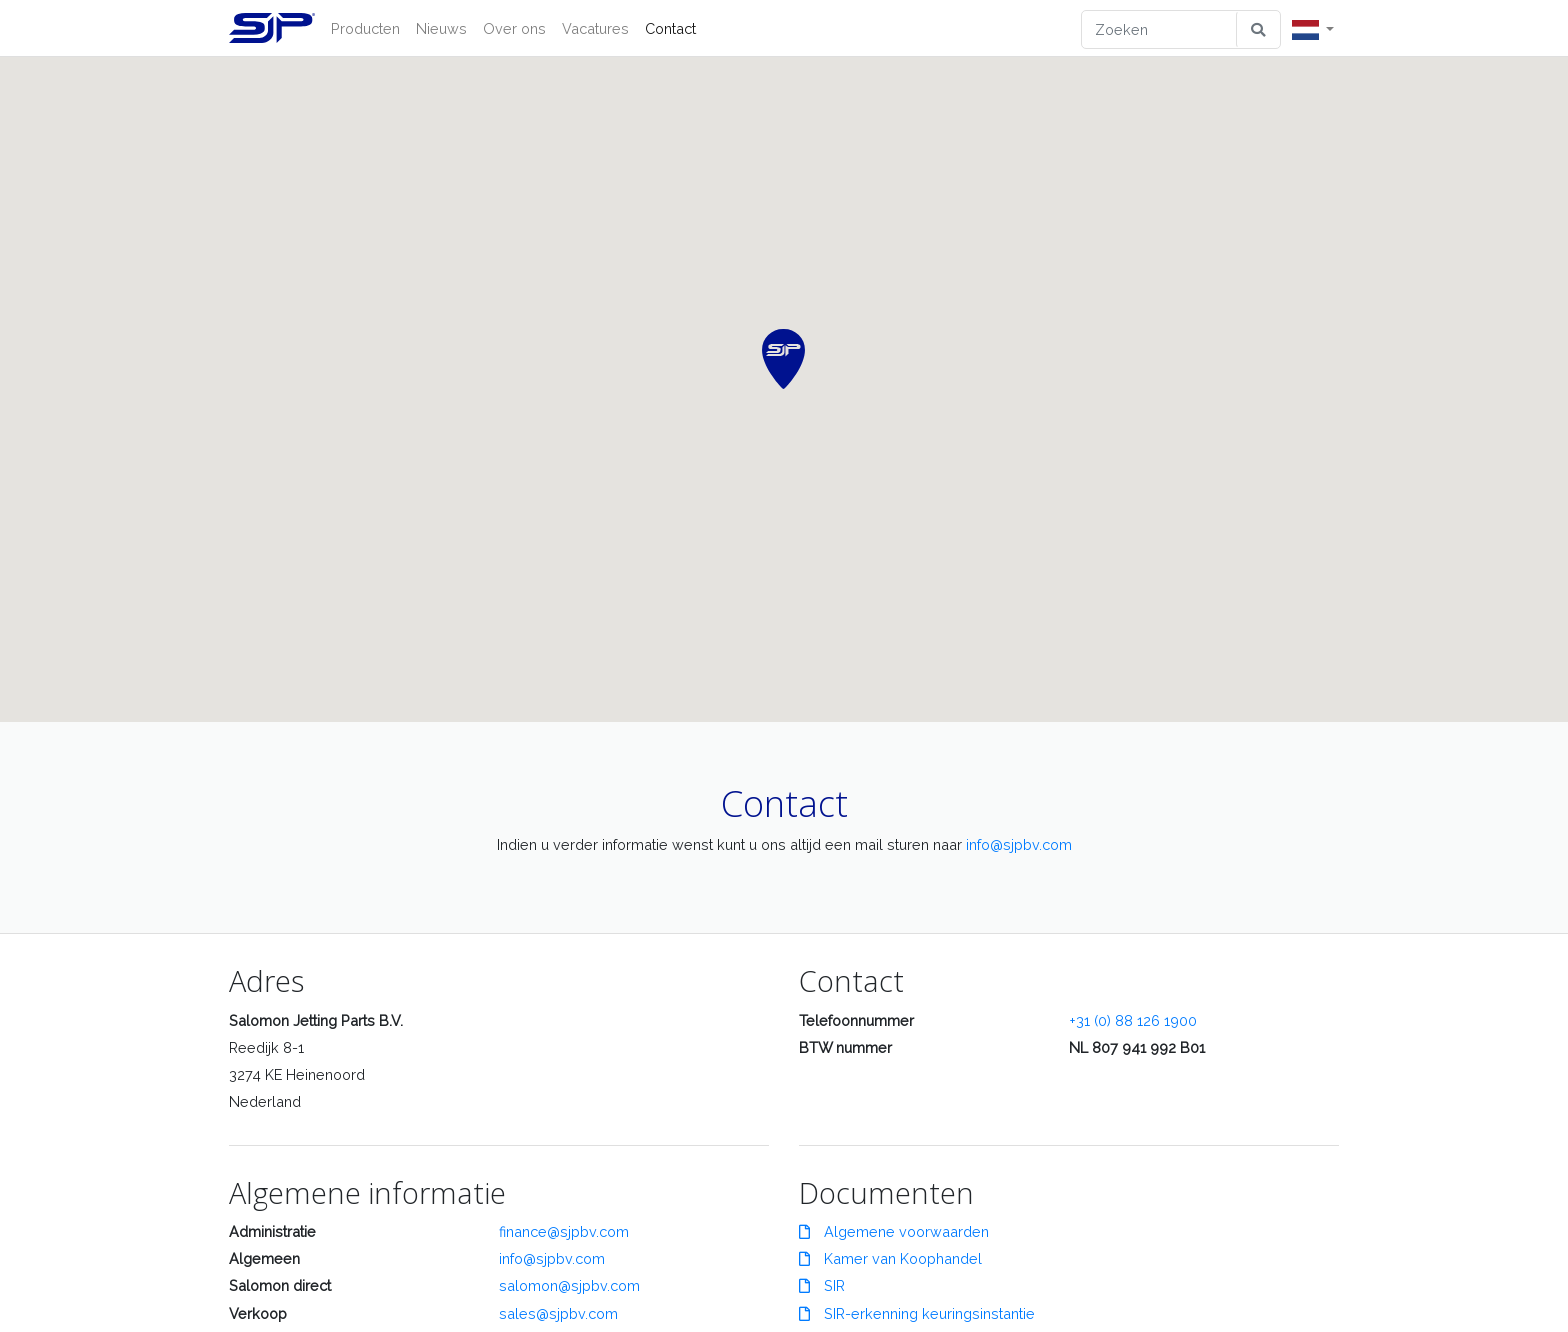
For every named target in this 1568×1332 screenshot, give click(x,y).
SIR (822, 1285)
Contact (670, 28)
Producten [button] (365, 28)
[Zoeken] (1159, 29)
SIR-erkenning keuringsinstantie (917, 1313)
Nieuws (441, 28)
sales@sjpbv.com (558, 1313)
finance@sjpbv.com (564, 1231)
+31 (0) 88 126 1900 (1133, 1020)
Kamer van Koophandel (890, 1258)
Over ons (514, 28)
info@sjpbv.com (1019, 844)
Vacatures (595, 28)
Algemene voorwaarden (894, 1231)
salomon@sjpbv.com (569, 1285)
